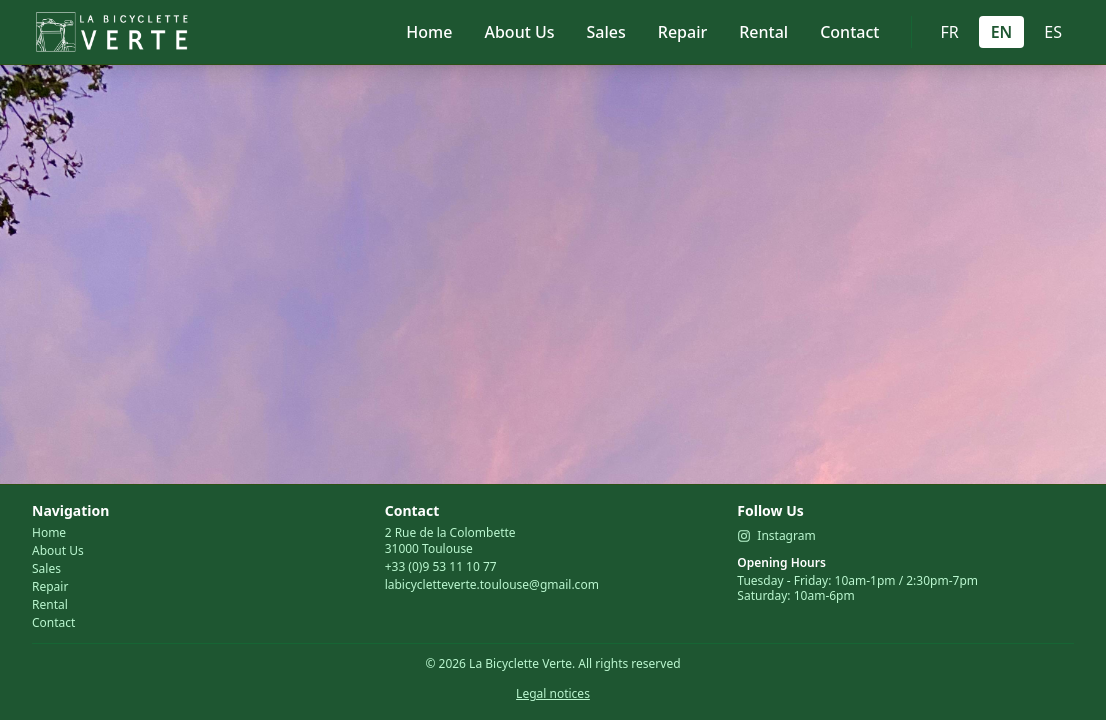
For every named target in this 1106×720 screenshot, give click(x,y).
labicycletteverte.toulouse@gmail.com (492, 584)
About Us (519, 32)
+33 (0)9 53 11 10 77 (441, 566)
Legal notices (553, 693)
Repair (682, 32)
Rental (763, 32)
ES (1053, 32)
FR (949, 32)
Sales (606, 32)
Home (429, 32)
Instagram (776, 536)
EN (1002, 32)
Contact (849, 32)
